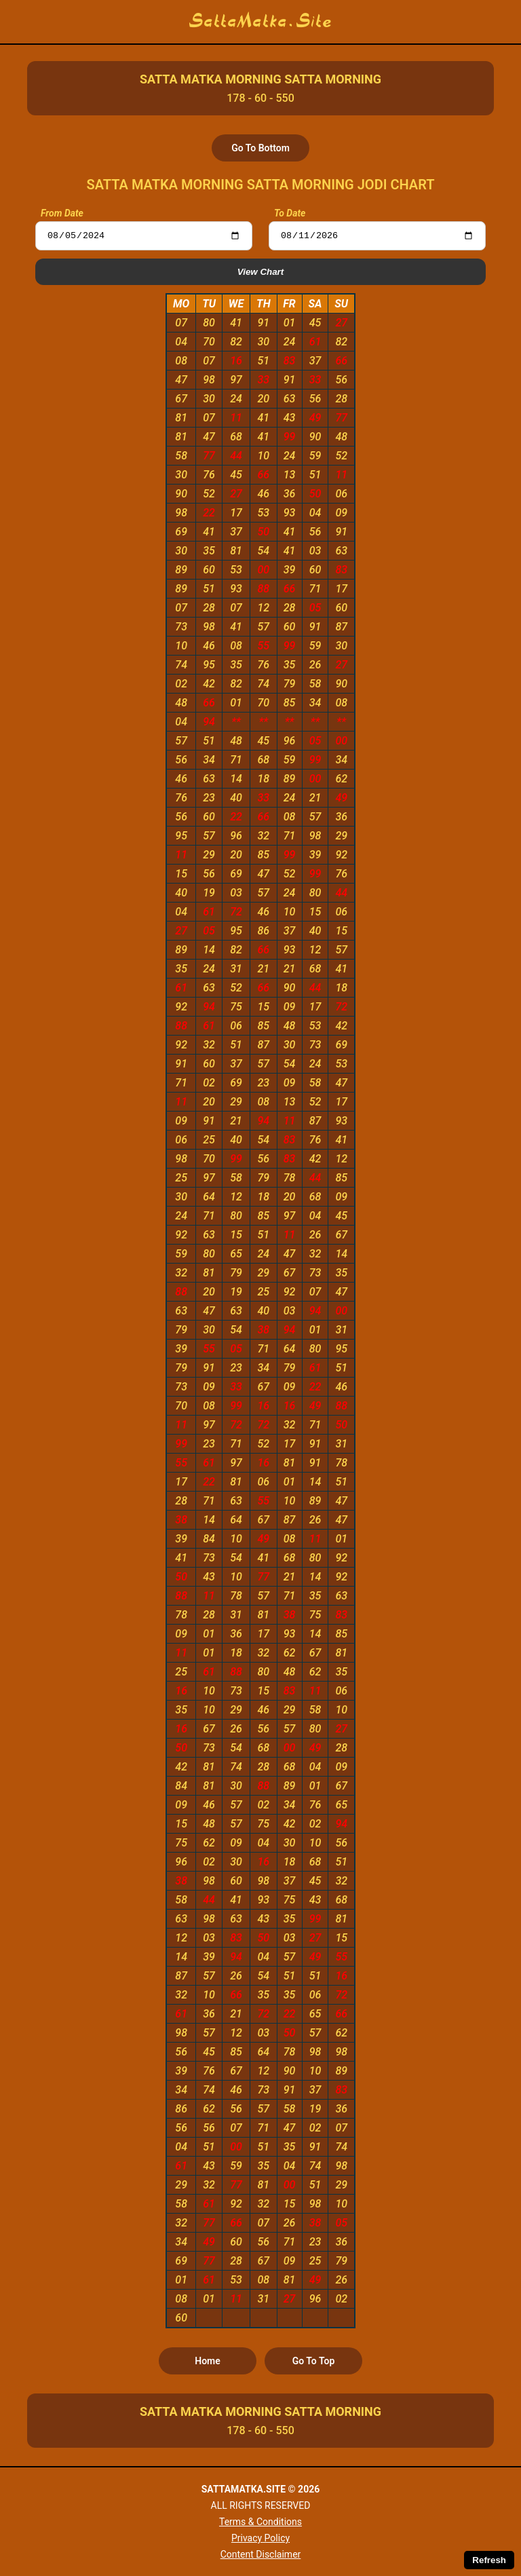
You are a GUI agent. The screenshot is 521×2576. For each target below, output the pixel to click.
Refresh (489, 2560)
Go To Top (313, 2362)
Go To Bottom (260, 148)
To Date (289, 213)
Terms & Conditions (260, 2521)
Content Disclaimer (260, 2554)
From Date (62, 213)
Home (207, 2362)
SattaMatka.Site (260, 22)
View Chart (260, 274)
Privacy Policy (260, 2538)
